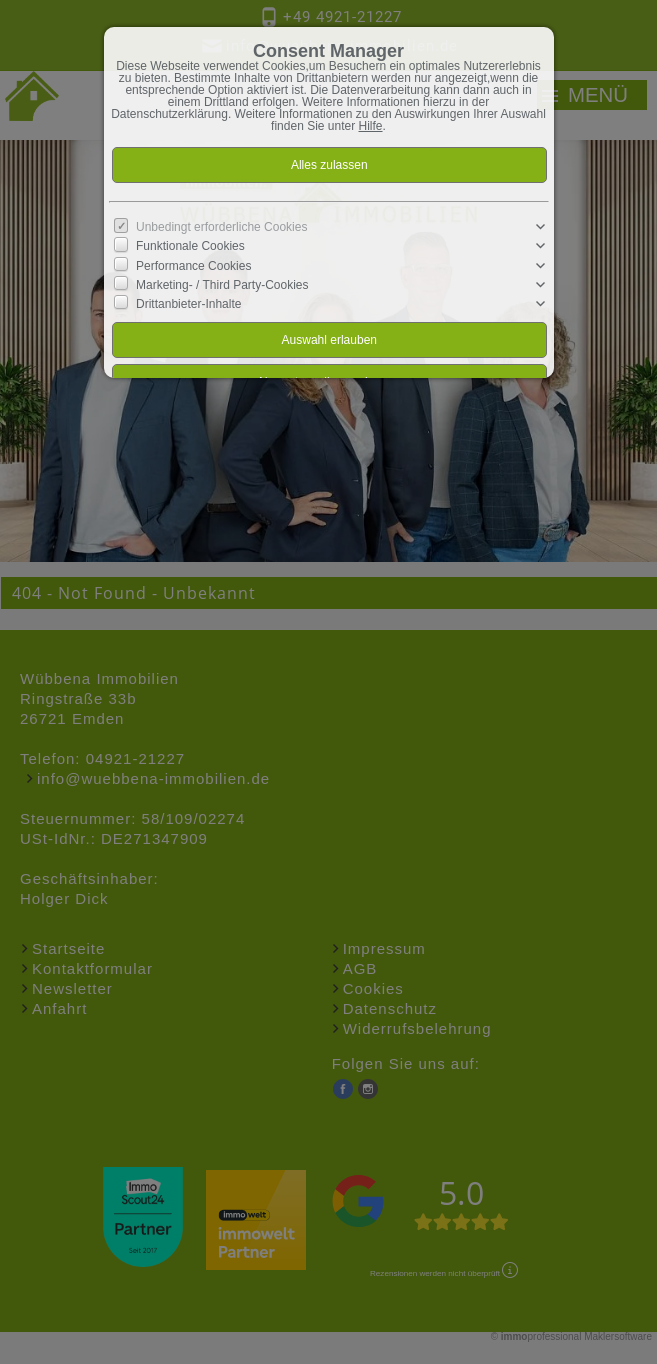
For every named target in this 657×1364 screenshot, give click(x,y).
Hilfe (371, 126)
